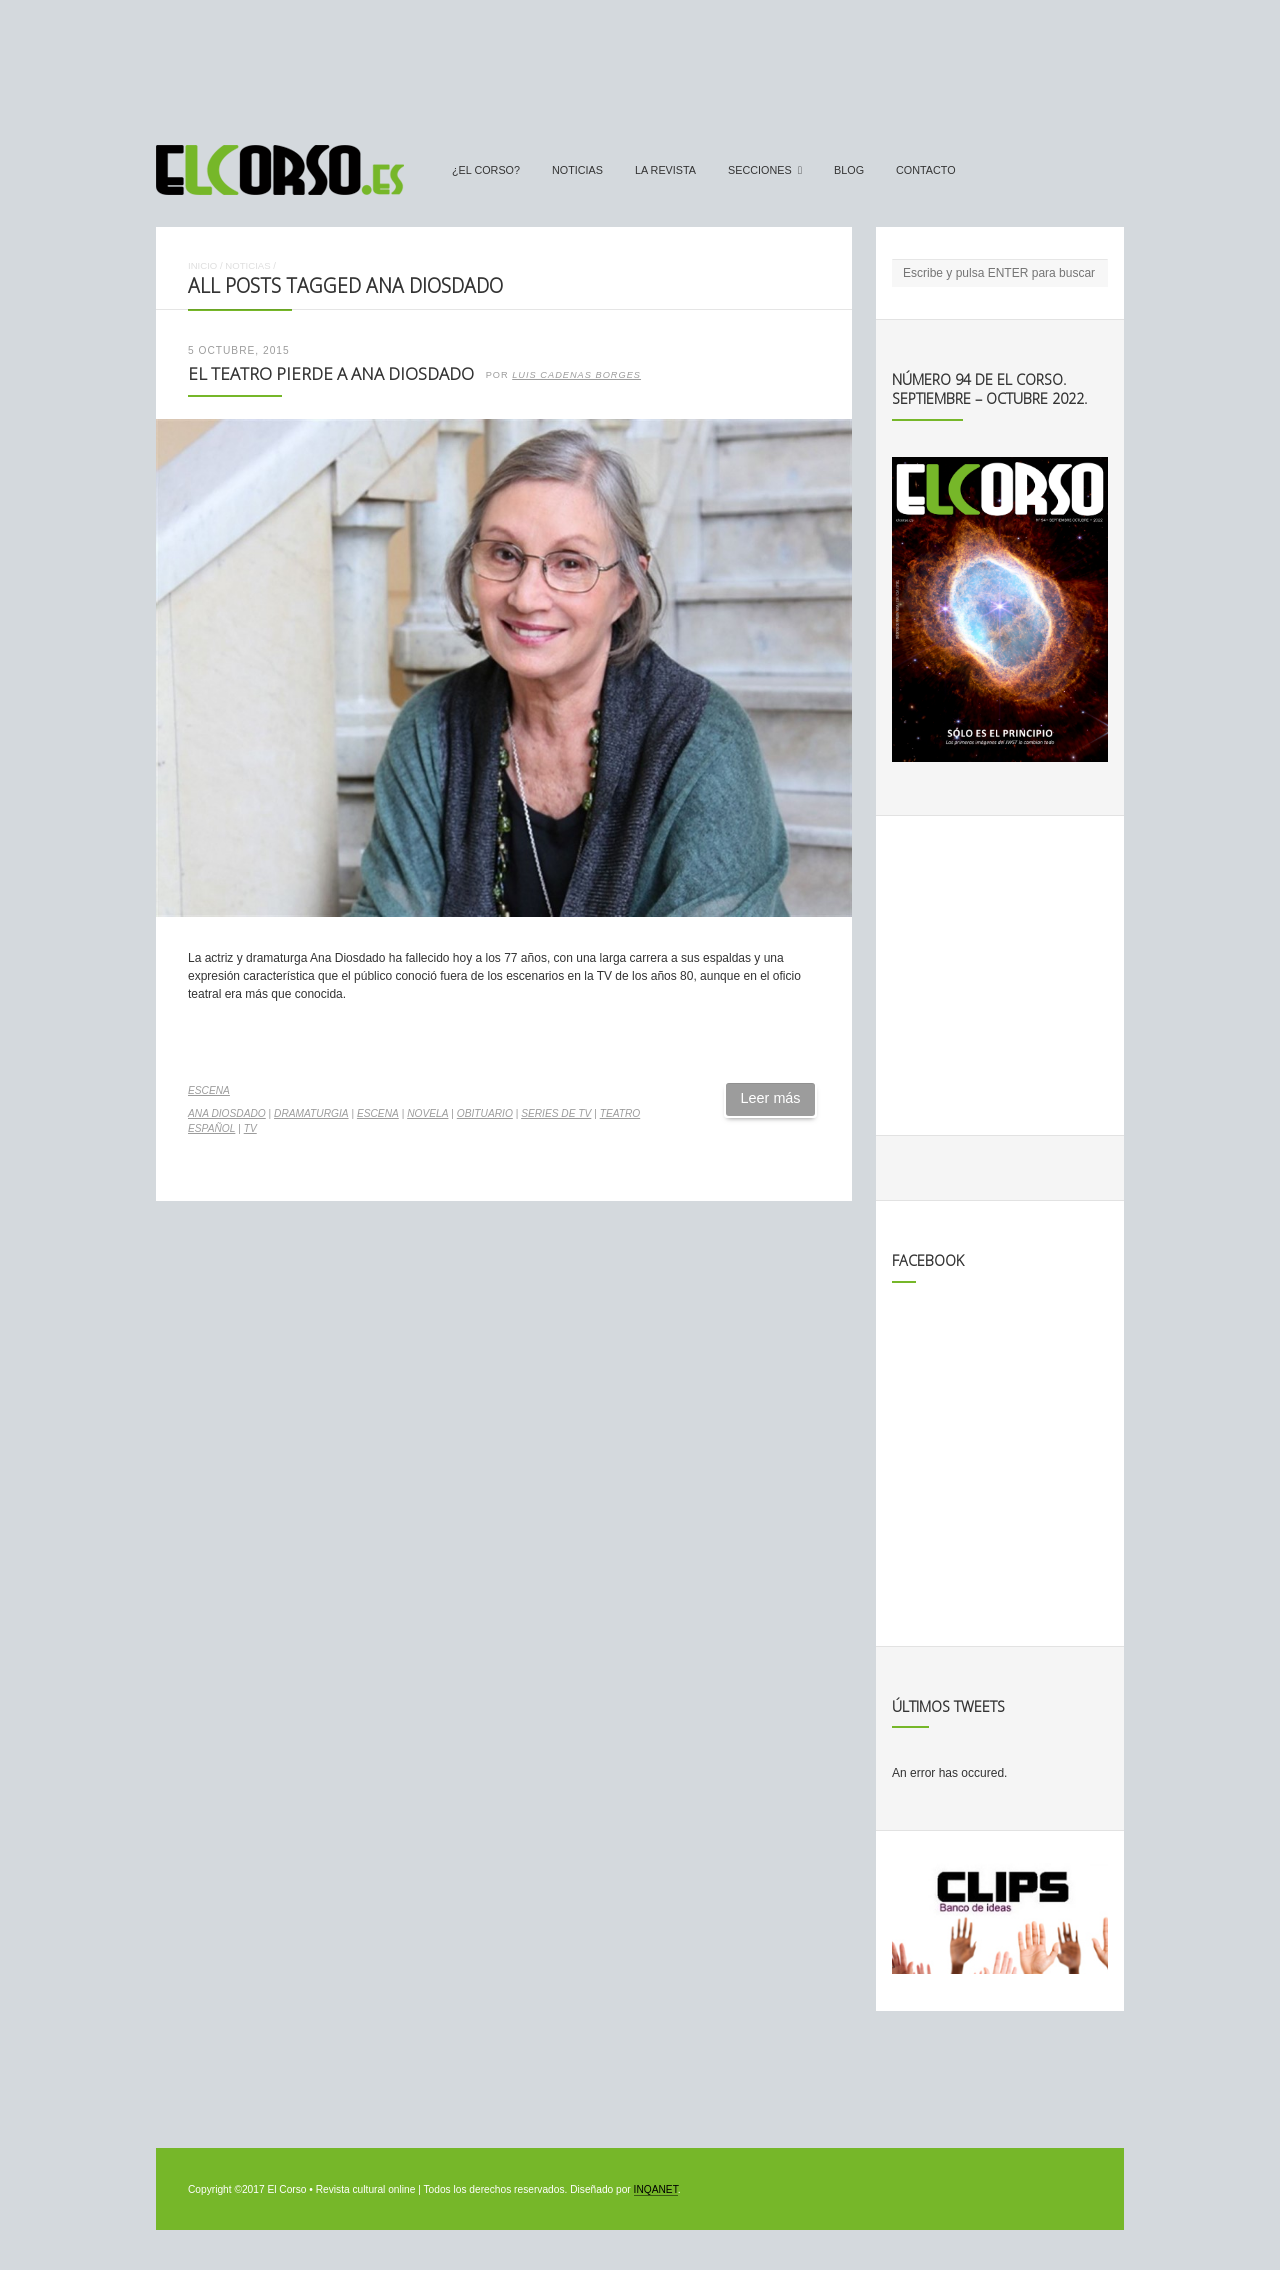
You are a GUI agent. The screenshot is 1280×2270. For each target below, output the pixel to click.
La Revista (665, 170)
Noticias (577, 170)
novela (427, 1113)
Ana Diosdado (227, 1113)
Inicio (202, 265)
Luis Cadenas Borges (576, 375)
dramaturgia (311, 1113)
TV (250, 1128)
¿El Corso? (486, 170)
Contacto (926, 170)
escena (378, 1113)
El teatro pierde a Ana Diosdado (331, 373)
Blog (849, 170)
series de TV (556, 1113)
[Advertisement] (640, 63)
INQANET (656, 2189)
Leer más (771, 1098)
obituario (485, 1113)
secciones (760, 170)
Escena (209, 1090)
